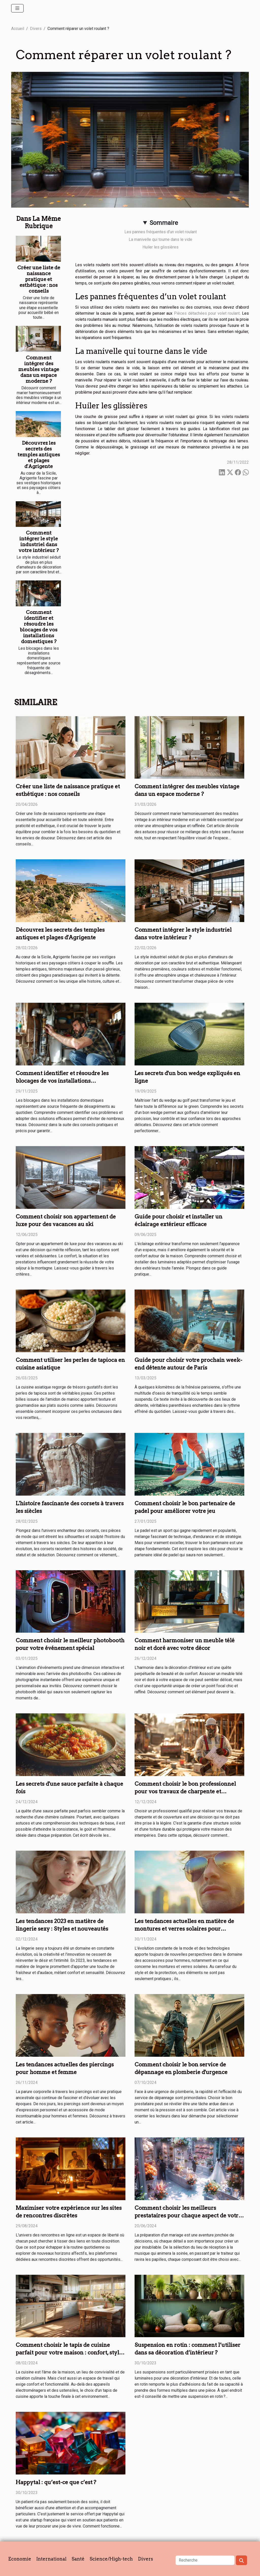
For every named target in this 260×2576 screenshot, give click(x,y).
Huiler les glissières (160, 247)
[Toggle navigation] (17, 8)
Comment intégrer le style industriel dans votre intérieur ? (39, 541)
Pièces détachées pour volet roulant (207, 313)
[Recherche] (205, 2560)
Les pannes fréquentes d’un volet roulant (160, 231)
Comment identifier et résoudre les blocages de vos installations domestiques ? (38, 626)
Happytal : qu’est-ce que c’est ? (56, 2482)
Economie (19, 2559)
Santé (78, 2559)
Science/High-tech (111, 2559)
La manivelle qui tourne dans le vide (160, 239)
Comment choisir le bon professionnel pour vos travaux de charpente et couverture (185, 1791)
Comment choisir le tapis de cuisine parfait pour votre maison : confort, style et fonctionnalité (69, 2352)
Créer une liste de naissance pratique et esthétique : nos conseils (38, 279)
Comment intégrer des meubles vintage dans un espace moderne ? (38, 369)
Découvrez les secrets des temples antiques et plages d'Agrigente (39, 454)
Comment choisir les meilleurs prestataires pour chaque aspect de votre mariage (188, 2215)
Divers (36, 28)
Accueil (17, 28)
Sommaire (164, 222)
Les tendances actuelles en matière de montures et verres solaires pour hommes (184, 1928)
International (51, 2559)
